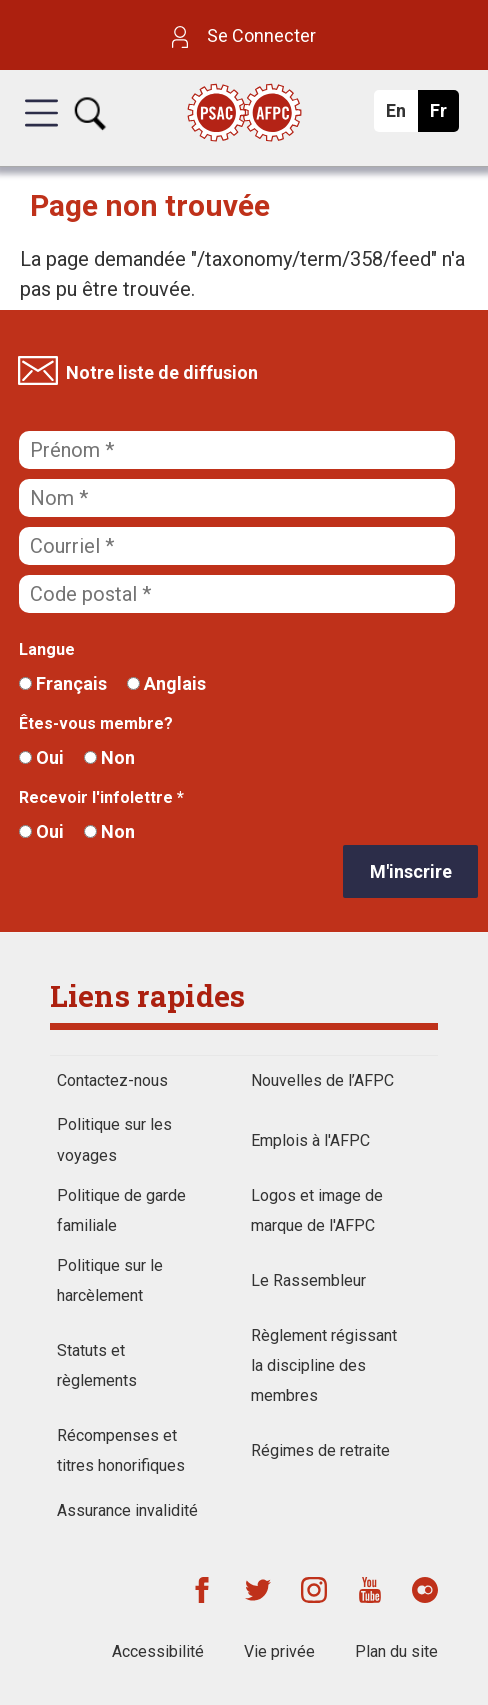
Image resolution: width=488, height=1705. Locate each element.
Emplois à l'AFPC (310, 1140)
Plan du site (396, 1651)
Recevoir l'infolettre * (101, 797)
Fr (443, 116)
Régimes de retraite (320, 1450)
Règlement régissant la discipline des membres (324, 1365)
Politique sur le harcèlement (110, 1280)
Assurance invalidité (127, 1510)
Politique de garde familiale (121, 1210)
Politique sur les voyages (114, 1139)
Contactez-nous (112, 1080)
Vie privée (279, 1651)
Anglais (166, 683)
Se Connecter (244, 35)
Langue (47, 649)
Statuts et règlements (97, 1365)
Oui (41, 757)
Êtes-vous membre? (96, 723)
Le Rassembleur (308, 1280)
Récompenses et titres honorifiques (121, 1450)
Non (109, 757)
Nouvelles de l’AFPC (322, 1080)
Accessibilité (158, 1651)
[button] (41, 131)
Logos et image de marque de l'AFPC (317, 1210)
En (401, 116)
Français (63, 683)
